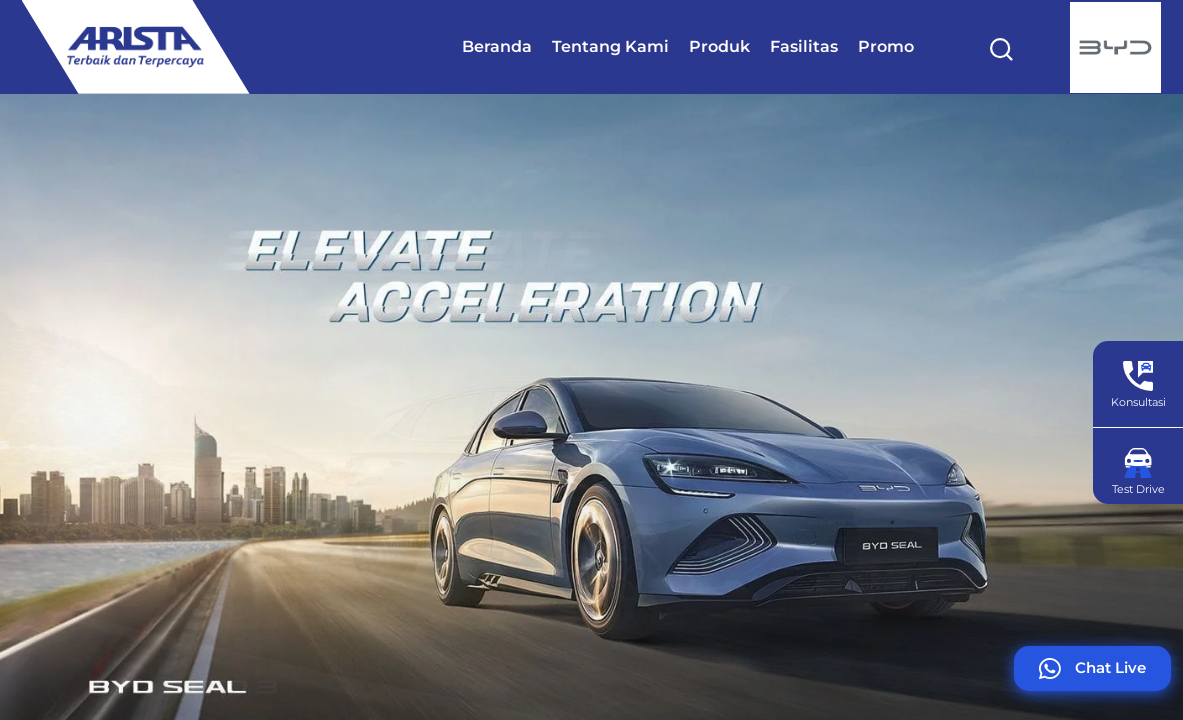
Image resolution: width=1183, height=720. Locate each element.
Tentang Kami (610, 46)
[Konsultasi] (1138, 376)
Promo (886, 46)
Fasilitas (804, 46)
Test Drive (1138, 489)
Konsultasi (1138, 402)
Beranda (497, 46)
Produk (719, 46)
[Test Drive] (1138, 463)
